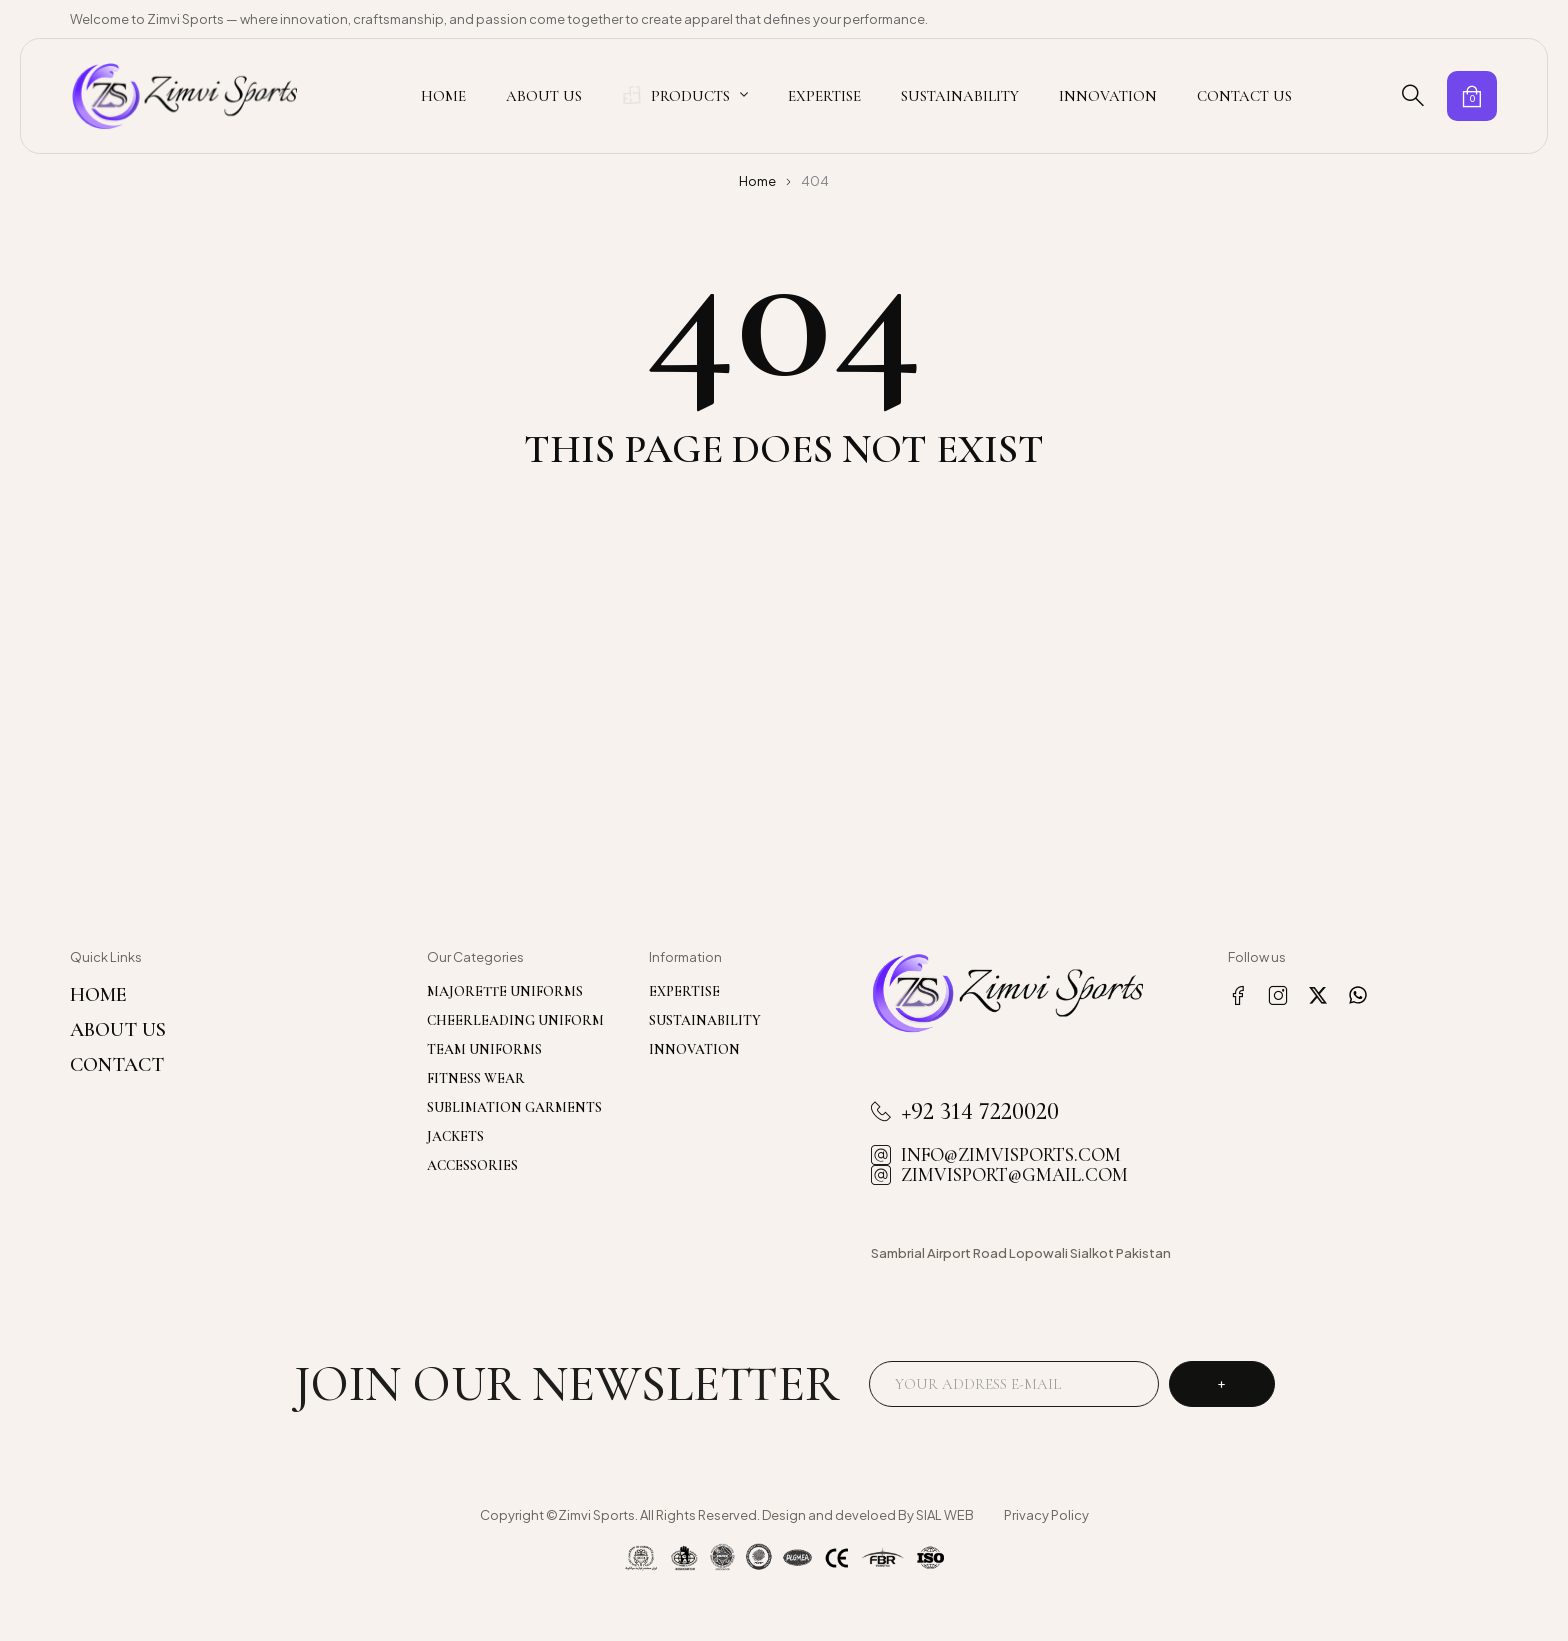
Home (757, 181)
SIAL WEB (945, 1515)
